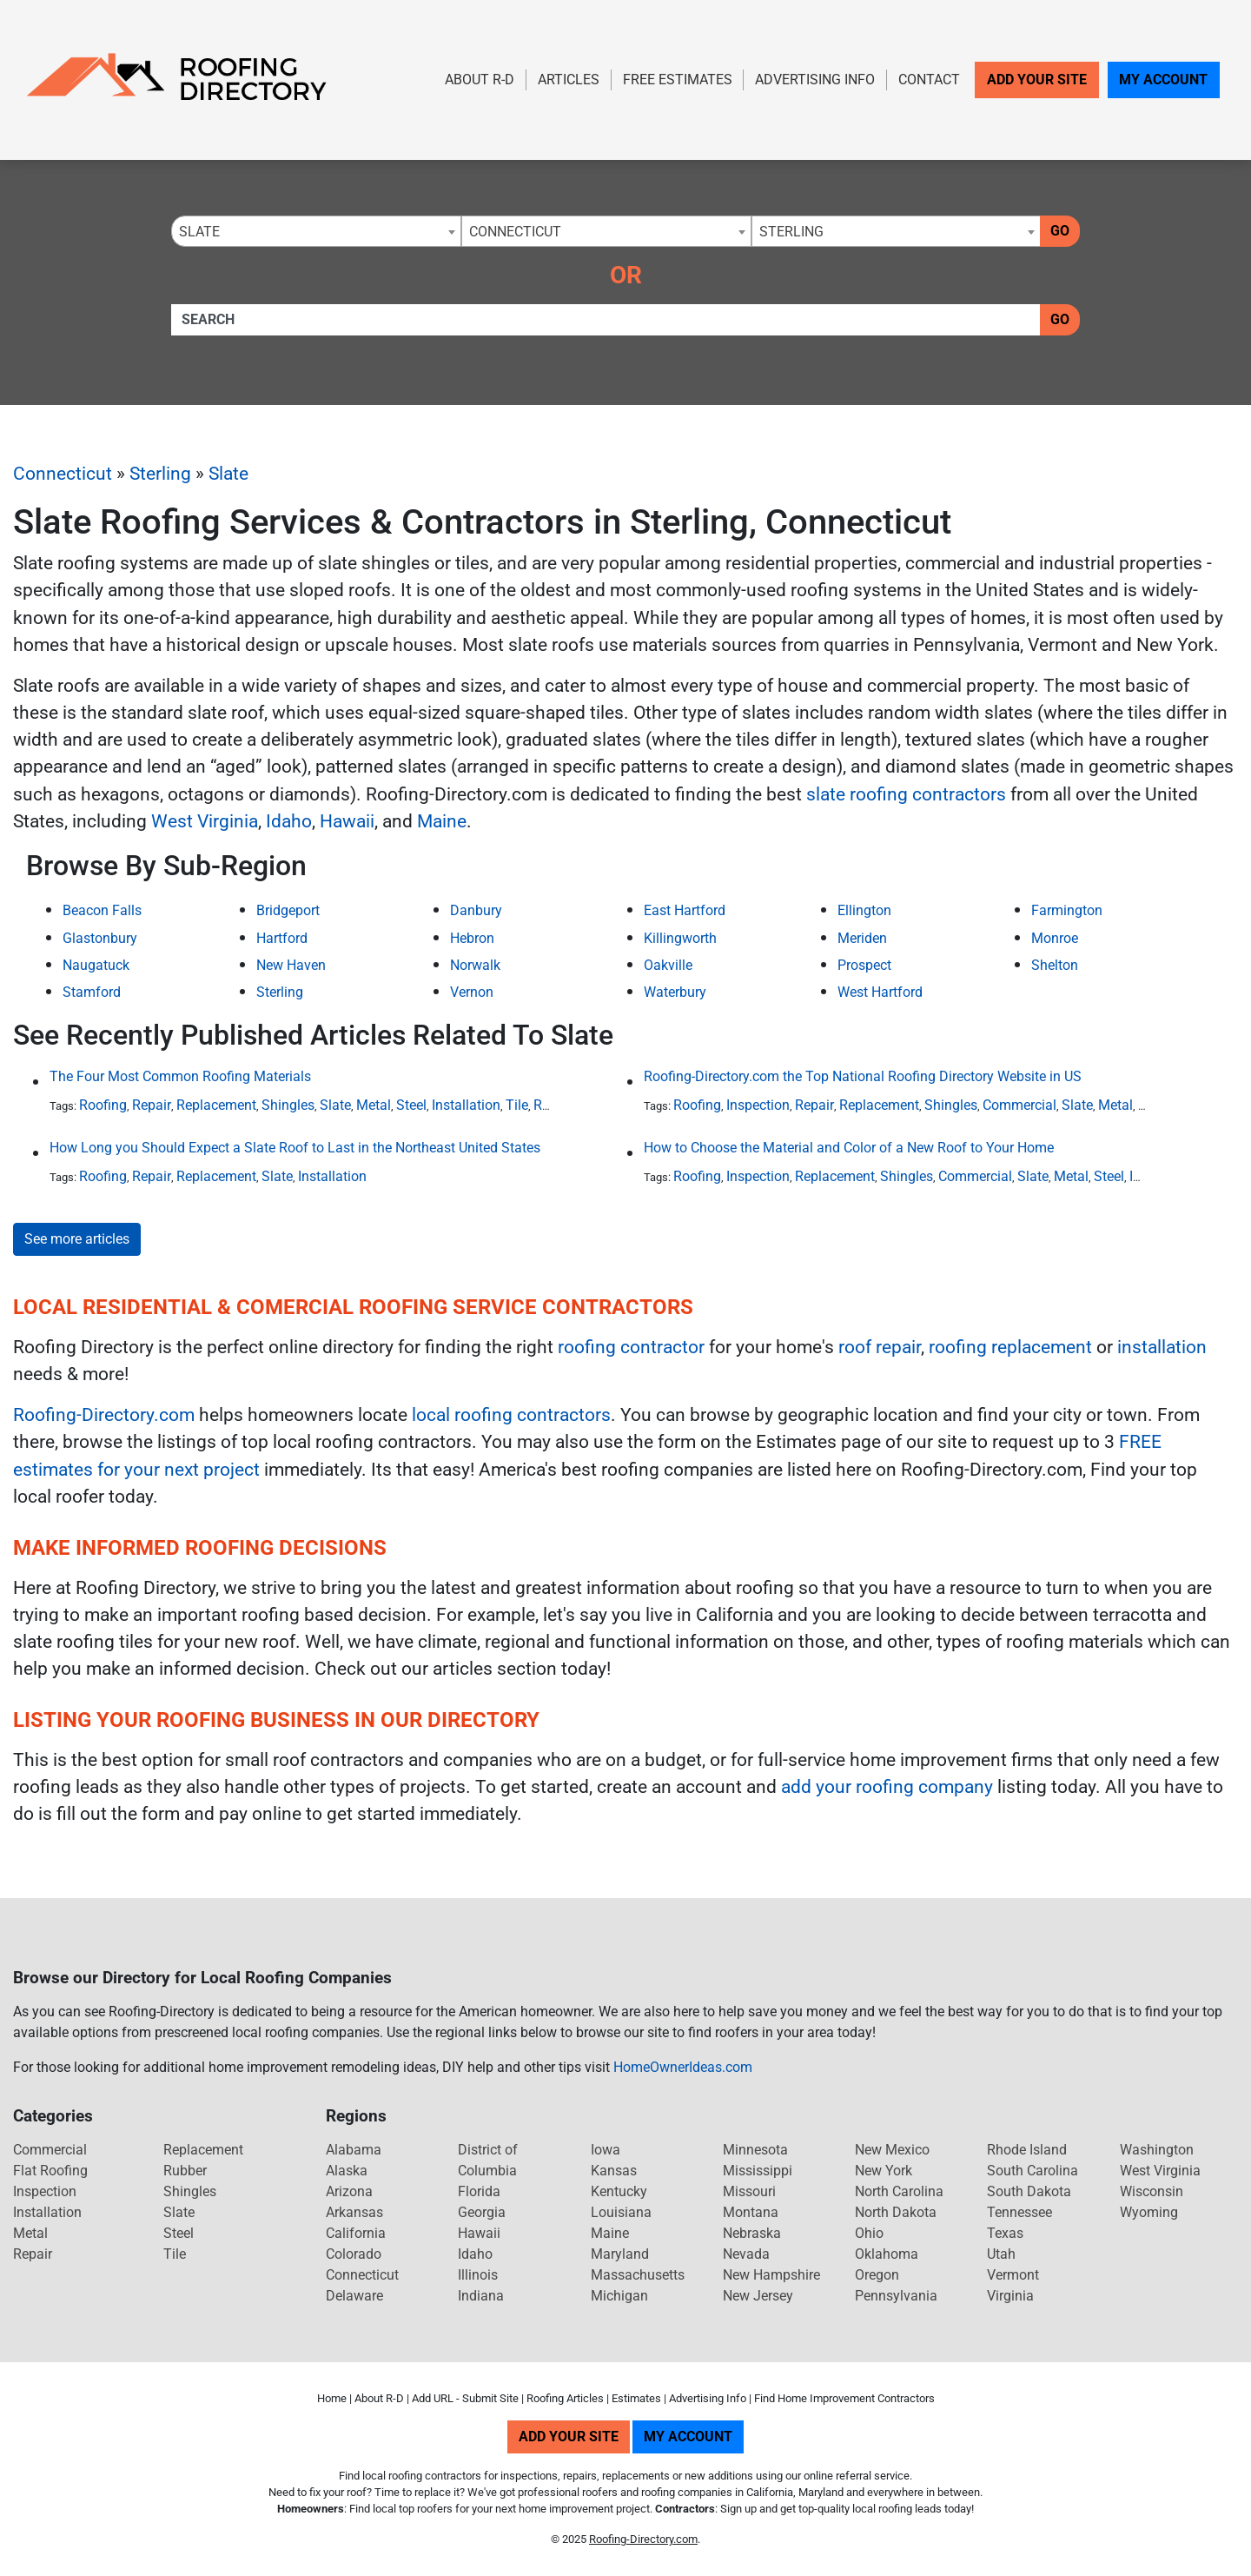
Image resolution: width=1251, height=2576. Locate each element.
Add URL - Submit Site (465, 2398)
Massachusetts (638, 2275)
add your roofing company (887, 1786)
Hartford (282, 938)
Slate (228, 473)
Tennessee (1019, 2212)
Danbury (476, 910)
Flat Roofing (50, 2170)
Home (332, 2398)
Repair (151, 1105)
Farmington (1066, 910)
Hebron (472, 938)
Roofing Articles (565, 2398)
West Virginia (204, 821)
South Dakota (1029, 2191)
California (356, 2233)
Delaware (354, 2295)
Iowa (605, 2149)
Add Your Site (1037, 79)
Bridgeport (288, 910)
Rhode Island (1027, 2149)
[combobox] (316, 231)
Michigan (619, 2295)
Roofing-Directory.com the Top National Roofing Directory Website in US (863, 1076)
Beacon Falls (102, 910)
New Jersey (758, 2295)
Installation (466, 1105)
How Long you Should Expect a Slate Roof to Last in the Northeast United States (295, 1147)
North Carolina (899, 2191)
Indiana (481, 2295)
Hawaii (347, 821)
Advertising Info (815, 79)
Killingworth (680, 938)
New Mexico (892, 2149)
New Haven (291, 965)
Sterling (160, 473)
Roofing (103, 1105)
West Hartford (880, 992)
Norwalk (475, 965)
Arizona (349, 2191)
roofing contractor (631, 1347)
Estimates (636, 2398)
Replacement (216, 1105)
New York (883, 2170)
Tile (517, 1105)
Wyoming (1149, 2212)
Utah (1001, 2254)
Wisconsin (1151, 2191)
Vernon (471, 992)
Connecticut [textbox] (515, 231)
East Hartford (684, 910)
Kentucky (619, 2191)
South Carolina (1032, 2170)
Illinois (478, 2275)
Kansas (614, 2170)
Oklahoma (886, 2254)
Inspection (758, 1105)
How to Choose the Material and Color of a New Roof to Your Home (849, 1147)
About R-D (479, 79)
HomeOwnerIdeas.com (682, 2067)
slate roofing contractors (906, 794)
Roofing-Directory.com (104, 1414)
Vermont (1013, 2275)
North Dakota (896, 2212)
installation (1162, 1347)
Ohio (869, 2233)
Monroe (1054, 938)
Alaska (346, 2170)
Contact (929, 79)
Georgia (482, 2212)
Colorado (353, 2254)
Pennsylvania (896, 2295)
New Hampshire (771, 2275)
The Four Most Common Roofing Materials (180, 1076)
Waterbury (675, 992)
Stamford (92, 992)
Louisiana (621, 2212)
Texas (1005, 2233)
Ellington (864, 910)
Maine (442, 821)
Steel (411, 1105)
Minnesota (755, 2149)
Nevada (746, 2254)
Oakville (668, 965)
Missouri (749, 2191)
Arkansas (354, 2212)
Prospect (864, 965)
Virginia (1010, 2295)
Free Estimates (677, 79)
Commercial (1019, 1105)
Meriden (862, 938)
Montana (750, 2212)
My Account (1163, 79)
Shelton (1054, 965)
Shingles (287, 1105)
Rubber (185, 2170)
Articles (568, 79)
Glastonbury (100, 938)
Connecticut (62, 473)
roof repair (879, 1347)
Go (1059, 230)
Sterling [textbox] (791, 231)
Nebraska (752, 2233)
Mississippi (757, 2170)
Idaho (289, 821)
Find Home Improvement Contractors (844, 2398)
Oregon (877, 2275)
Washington (1157, 2149)
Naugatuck (96, 965)
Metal (373, 1105)
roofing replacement (1010, 1347)
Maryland (620, 2254)
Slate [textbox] (199, 231)
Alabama (353, 2149)
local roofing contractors (511, 1414)
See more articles (76, 1239)
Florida (479, 2191)
